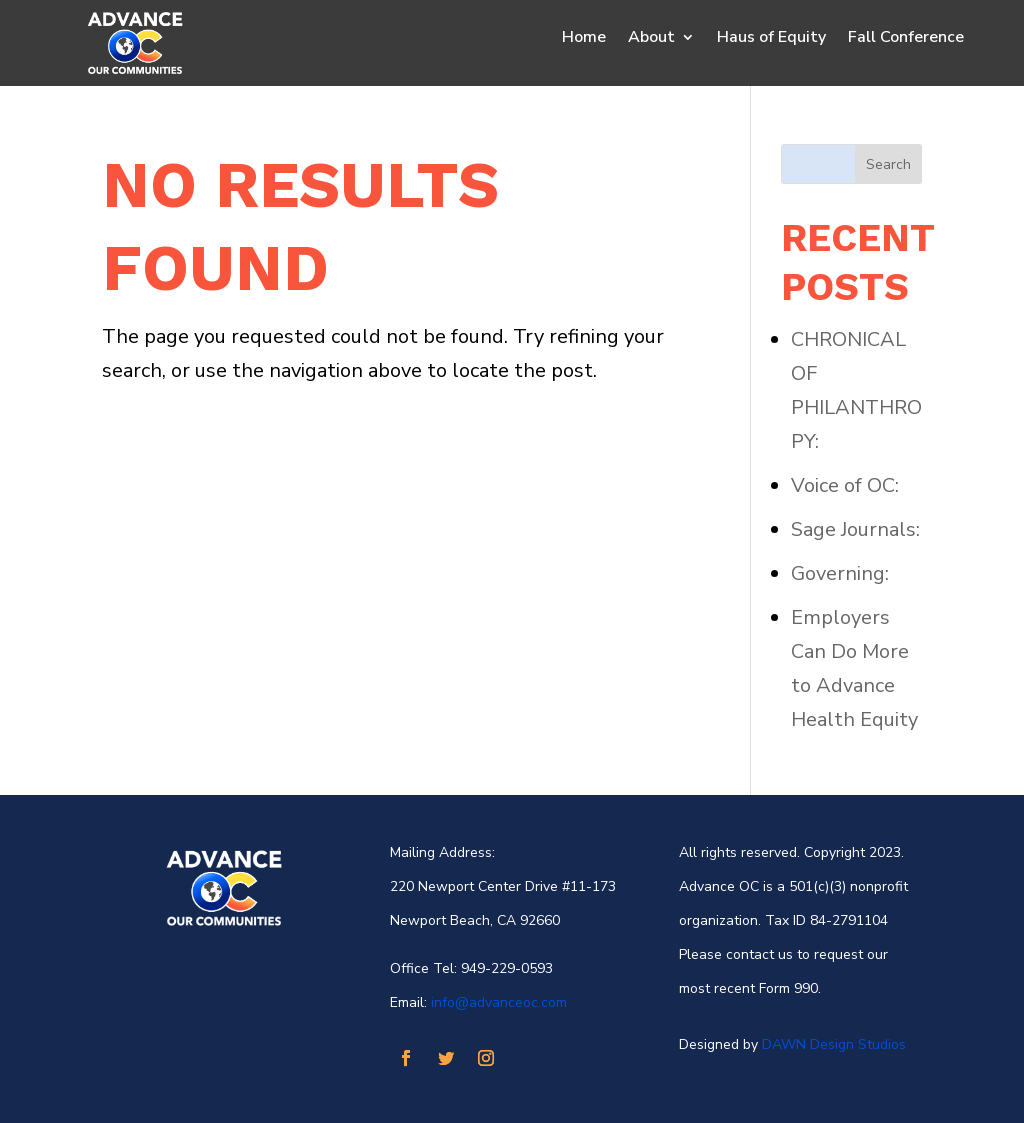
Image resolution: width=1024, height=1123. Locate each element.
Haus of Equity (771, 39)
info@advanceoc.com (499, 1002)
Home (584, 39)
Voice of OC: (845, 485)
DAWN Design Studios (834, 1044)
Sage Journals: (855, 529)
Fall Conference (906, 39)
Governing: (840, 573)
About (651, 39)
